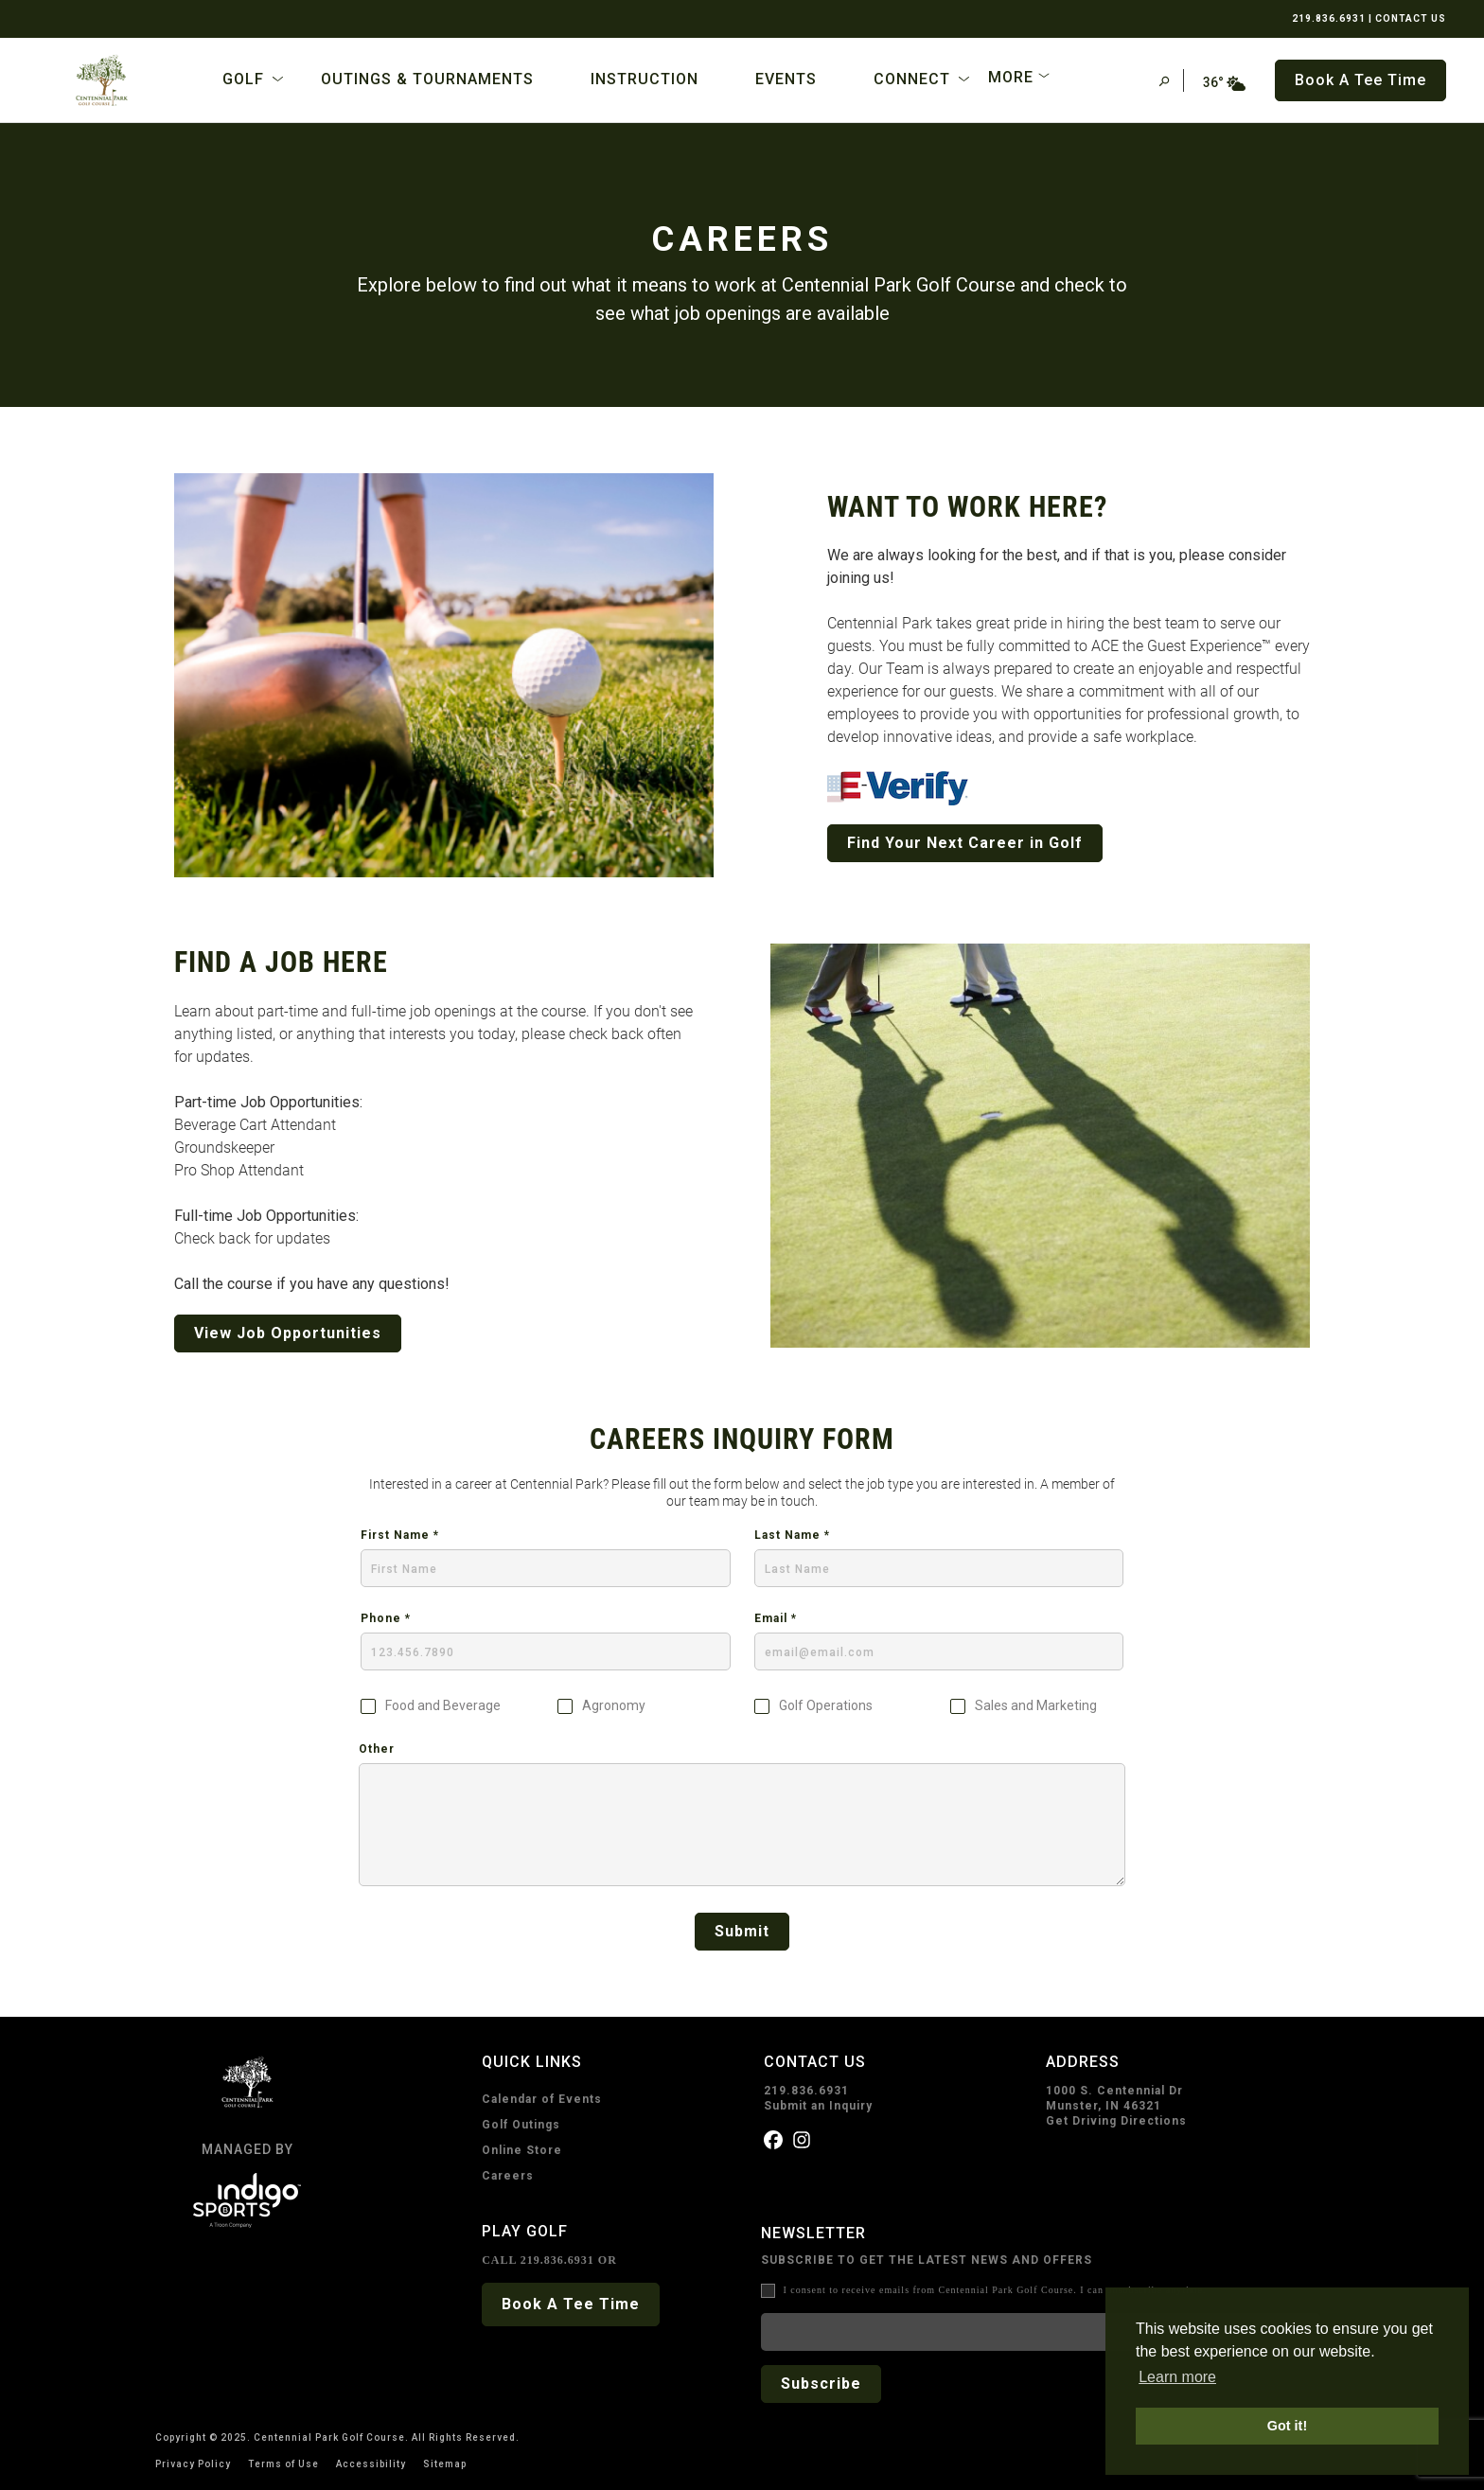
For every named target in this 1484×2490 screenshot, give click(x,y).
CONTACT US (1410, 18)
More (1011, 77)
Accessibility (371, 2464)
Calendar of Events (542, 2099)
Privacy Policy (193, 2464)
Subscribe (821, 2384)
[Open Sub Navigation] (278, 79)
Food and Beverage (443, 1706)
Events (786, 79)
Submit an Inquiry (818, 2105)
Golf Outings (521, 2124)
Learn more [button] (1177, 2377)
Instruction (644, 79)
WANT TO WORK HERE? (967, 506)
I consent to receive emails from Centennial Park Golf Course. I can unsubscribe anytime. (994, 2290)
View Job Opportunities (287, 1333)
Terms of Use (283, 2464)
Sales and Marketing (1036, 1706)
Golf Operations (826, 1706)
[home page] (101, 80)
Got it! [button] (1287, 2425)
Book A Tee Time (571, 2304)
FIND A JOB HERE (281, 962)
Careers (508, 2175)
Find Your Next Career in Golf (965, 843)
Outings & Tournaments (427, 79)
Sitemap (445, 2464)
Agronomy (613, 1706)
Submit (742, 1931)
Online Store (522, 2150)
